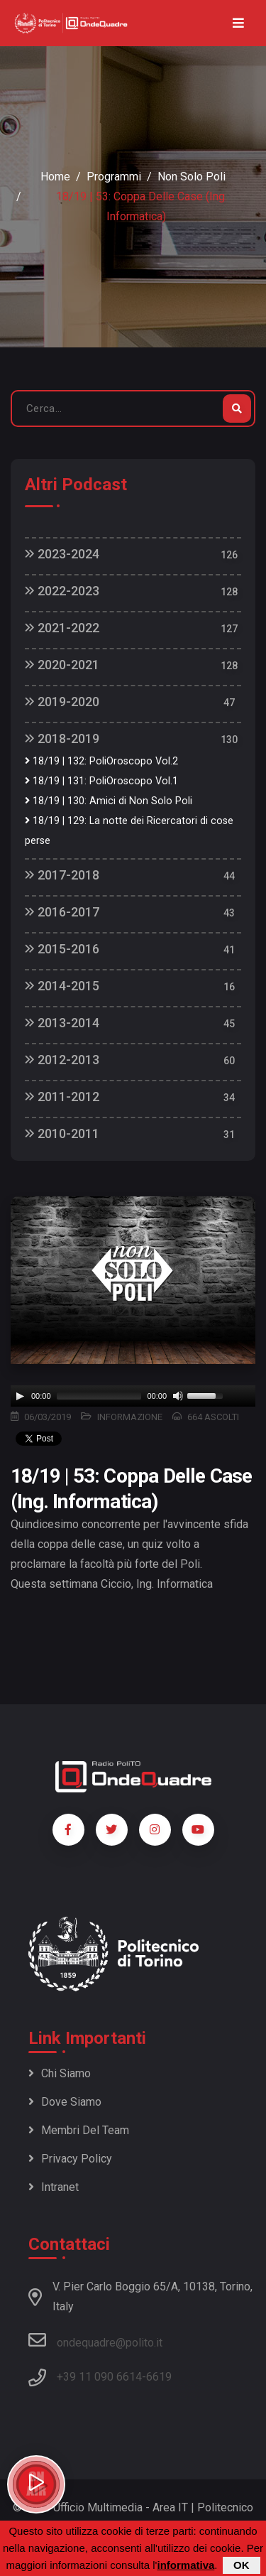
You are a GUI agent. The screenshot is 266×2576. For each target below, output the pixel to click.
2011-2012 (62, 1096)
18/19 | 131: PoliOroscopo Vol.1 (101, 781)
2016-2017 (62, 911)
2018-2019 (62, 738)
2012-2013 (62, 1059)
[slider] (99, 1396)
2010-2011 (62, 1133)
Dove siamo (64, 2102)
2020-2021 (62, 664)
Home (55, 176)
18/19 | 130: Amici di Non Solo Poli (108, 801)
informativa (185, 2565)
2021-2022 (62, 627)
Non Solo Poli (191, 176)
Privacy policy (70, 2158)
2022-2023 (62, 590)
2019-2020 (62, 701)
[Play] (20, 1396)
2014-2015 (62, 985)
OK (241, 2565)
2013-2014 (62, 1022)
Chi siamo (59, 2073)
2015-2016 (62, 948)
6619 (159, 2376)
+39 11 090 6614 (99, 2376)
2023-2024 (62, 553)
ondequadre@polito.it (95, 2340)
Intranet (53, 2187)
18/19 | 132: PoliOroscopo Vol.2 (101, 761)
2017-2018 (62, 874)
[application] (133, 1396)
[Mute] (178, 1396)
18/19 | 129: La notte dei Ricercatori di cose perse (129, 831)
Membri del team (78, 2130)
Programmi (114, 176)
